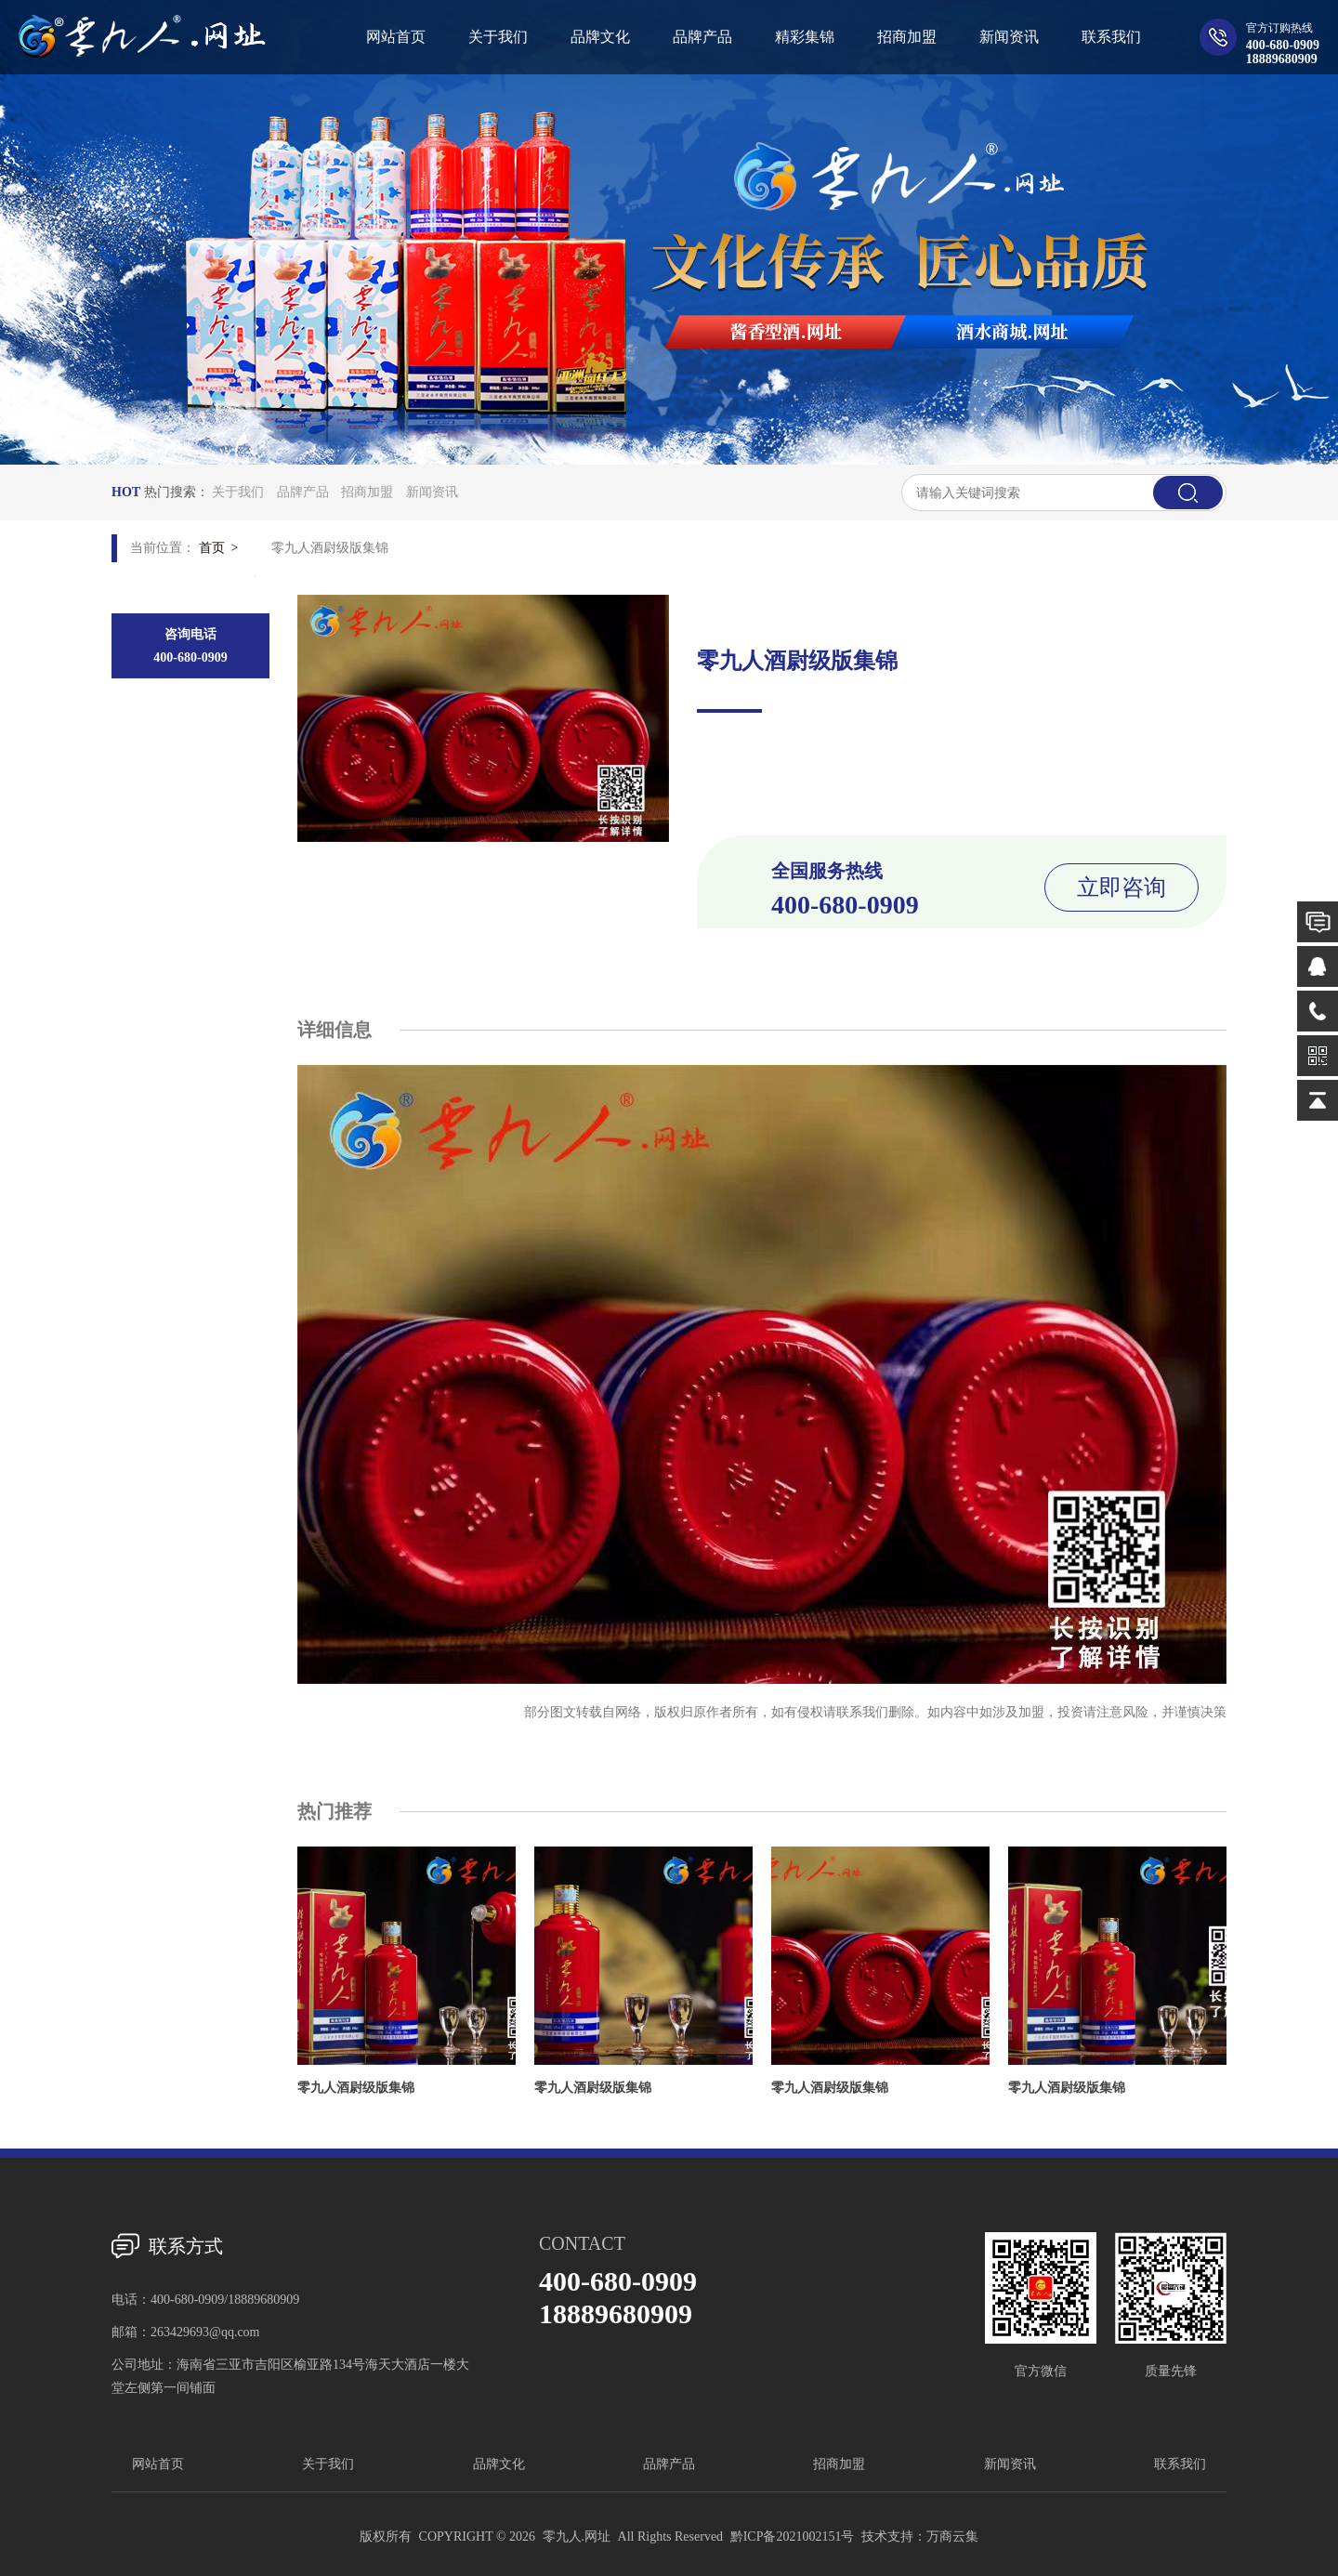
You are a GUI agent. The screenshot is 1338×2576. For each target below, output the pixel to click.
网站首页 (158, 2464)
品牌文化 (499, 2464)
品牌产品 (303, 492)
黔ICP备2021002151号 (792, 2536)
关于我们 (238, 492)
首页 (212, 548)
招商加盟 (367, 492)
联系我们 (1180, 2464)
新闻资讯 (432, 492)
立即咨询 (1121, 887)
